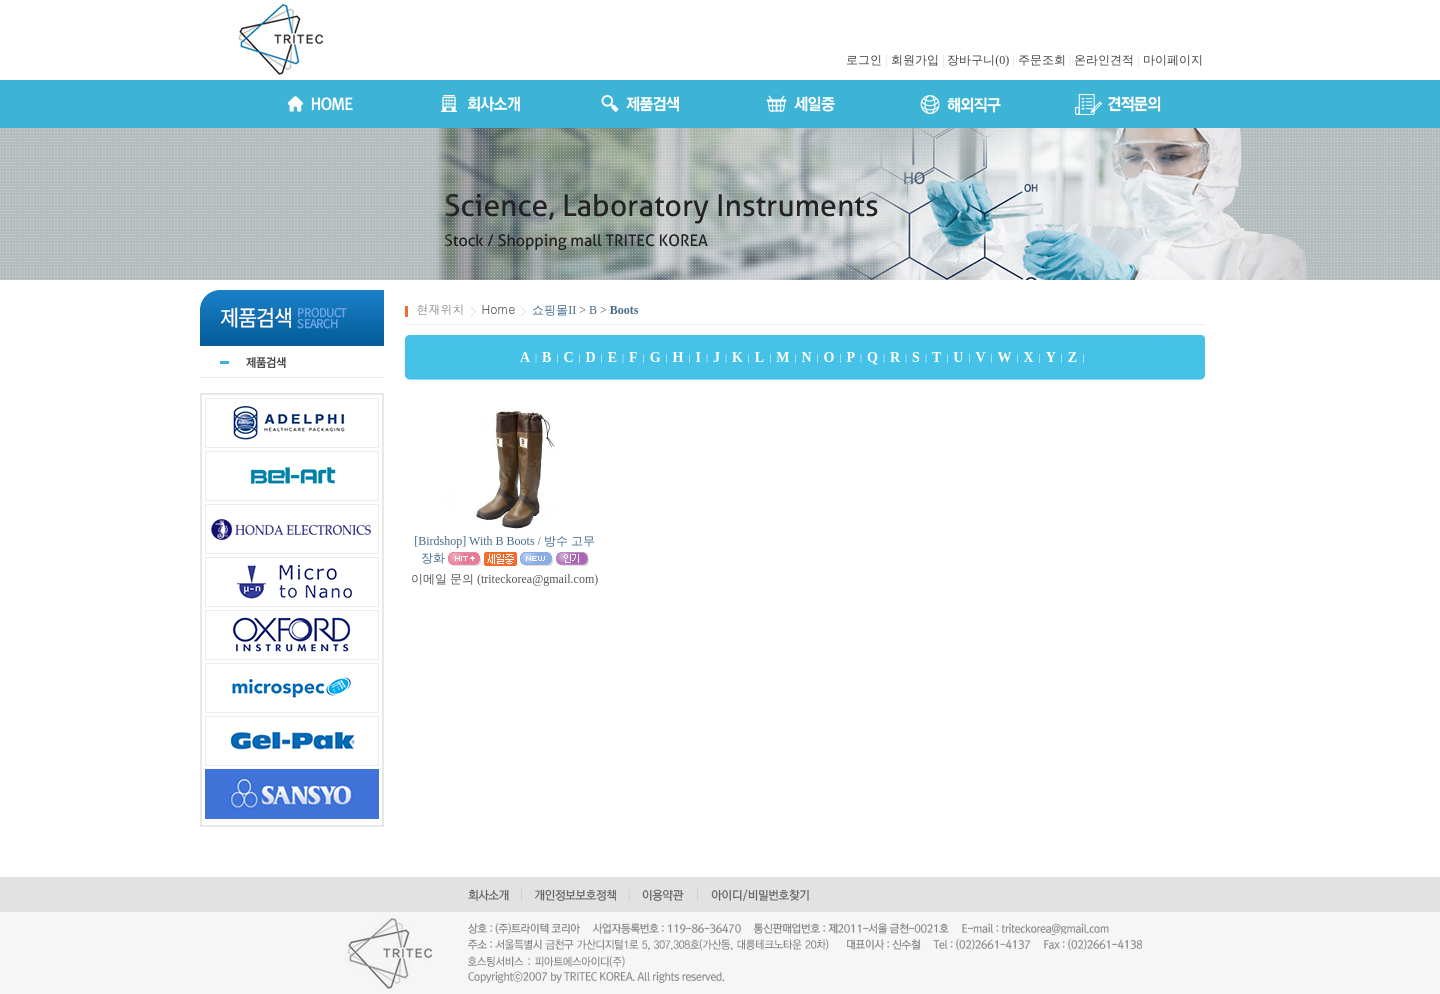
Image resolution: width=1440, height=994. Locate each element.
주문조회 (1042, 60)
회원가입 (915, 60)
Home (499, 308)
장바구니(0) (978, 60)
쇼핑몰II (554, 310)
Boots (624, 310)
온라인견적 (1104, 60)
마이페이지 (1173, 60)
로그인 (864, 60)
